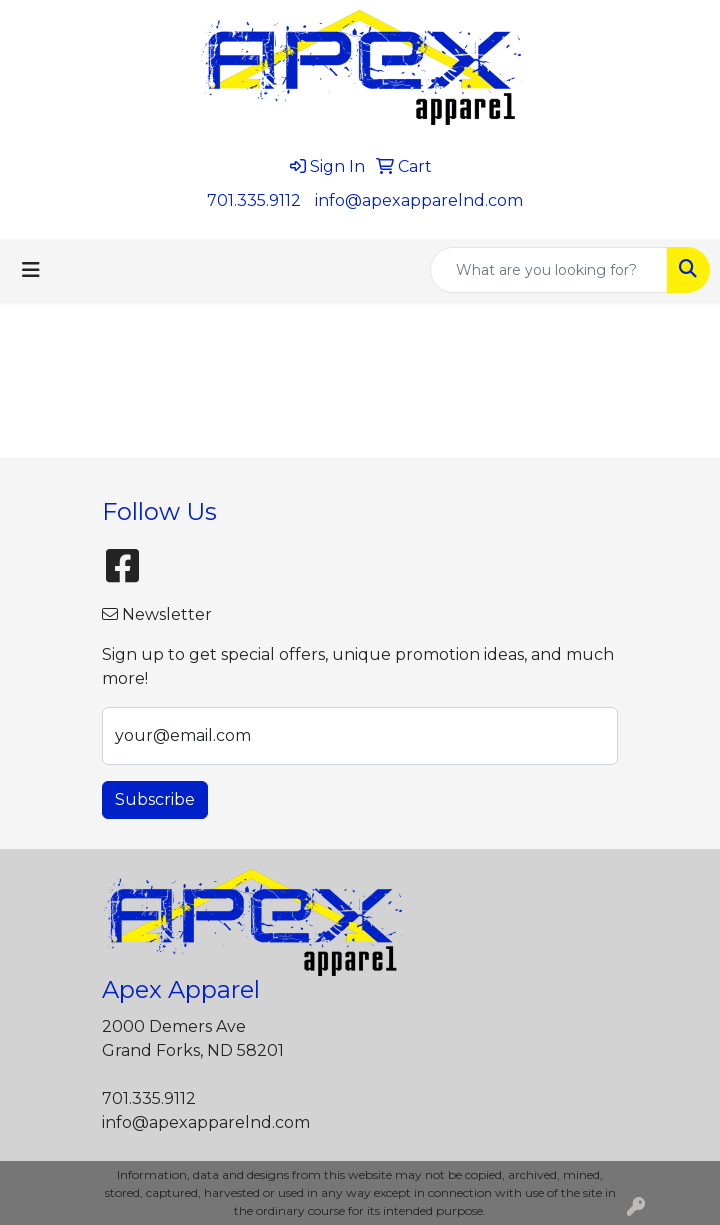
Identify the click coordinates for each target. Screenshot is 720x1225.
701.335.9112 (254, 200)
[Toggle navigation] (31, 270)
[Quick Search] (549, 270)
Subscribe (155, 799)
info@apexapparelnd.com (419, 200)
